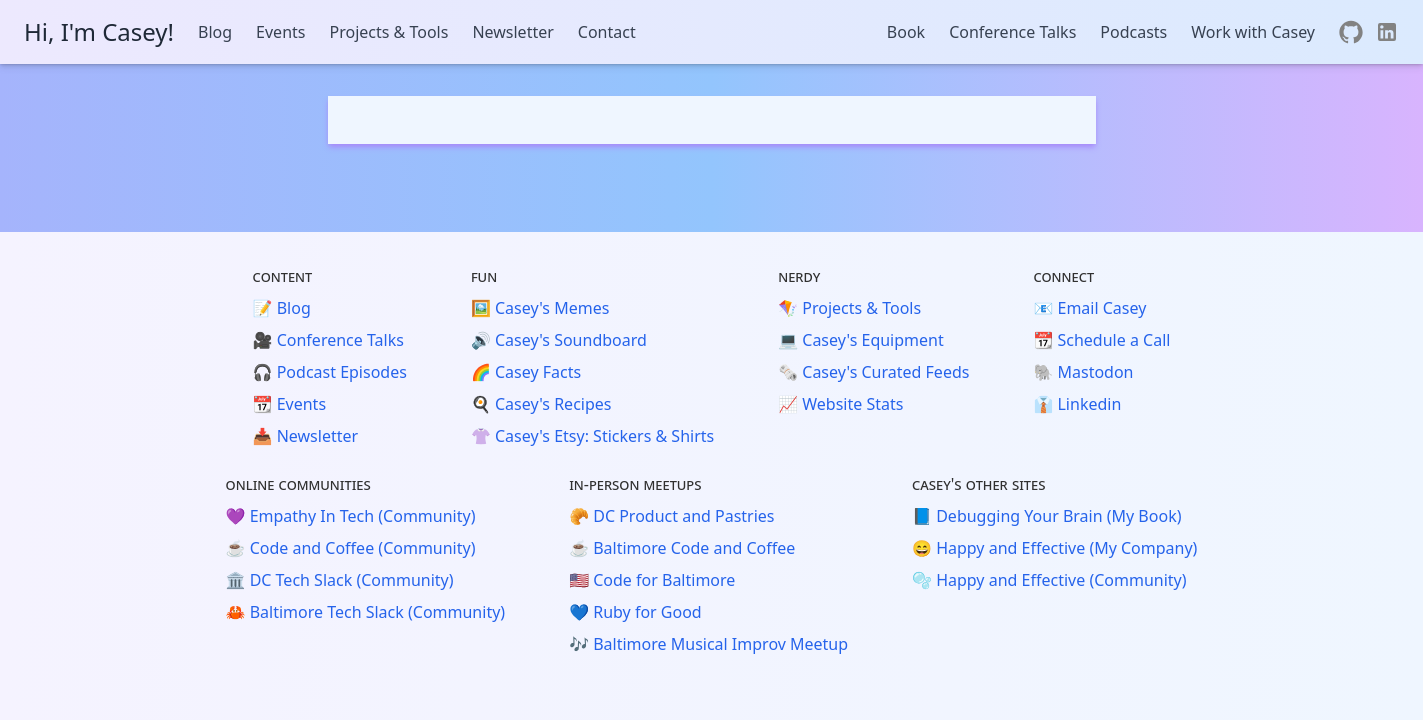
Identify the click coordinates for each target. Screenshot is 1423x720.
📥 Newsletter (306, 436)
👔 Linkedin (1077, 404)
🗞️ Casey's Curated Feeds (873, 372)
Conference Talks (1012, 32)
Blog (215, 32)
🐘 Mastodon (1083, 372)
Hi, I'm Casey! (99, 31)
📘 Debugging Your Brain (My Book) (1046, 516)
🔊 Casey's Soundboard (559, 340)
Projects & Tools (388, 32)
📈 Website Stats (840, 404)
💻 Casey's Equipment (861, 340)
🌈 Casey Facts (526, 372)
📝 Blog (282, 308)
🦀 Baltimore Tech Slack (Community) (366, 612)
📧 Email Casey (1089, 308)
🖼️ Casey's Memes (540, 308)
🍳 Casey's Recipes (541, 404)
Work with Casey (1253, 32)
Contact (607, 32)
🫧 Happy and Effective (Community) (1049, 580)
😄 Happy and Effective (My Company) (1054, 548)
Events (280, 32)
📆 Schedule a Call (1101, 340)
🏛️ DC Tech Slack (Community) (340, 580)
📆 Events (289, 404)
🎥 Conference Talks (328, 340)
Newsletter (512, 32)
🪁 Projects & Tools (849, 308)
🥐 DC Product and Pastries (671, 516)
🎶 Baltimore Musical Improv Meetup (708, 644)
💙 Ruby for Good (635, 612)
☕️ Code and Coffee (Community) (351, 548)
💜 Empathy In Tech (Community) (351, 516)
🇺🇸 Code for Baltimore (652, 580)
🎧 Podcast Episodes (330, 372)
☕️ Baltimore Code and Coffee (682, 548)
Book (906, 32)
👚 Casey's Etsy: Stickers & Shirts (592, 436)
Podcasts (1133, 32)
